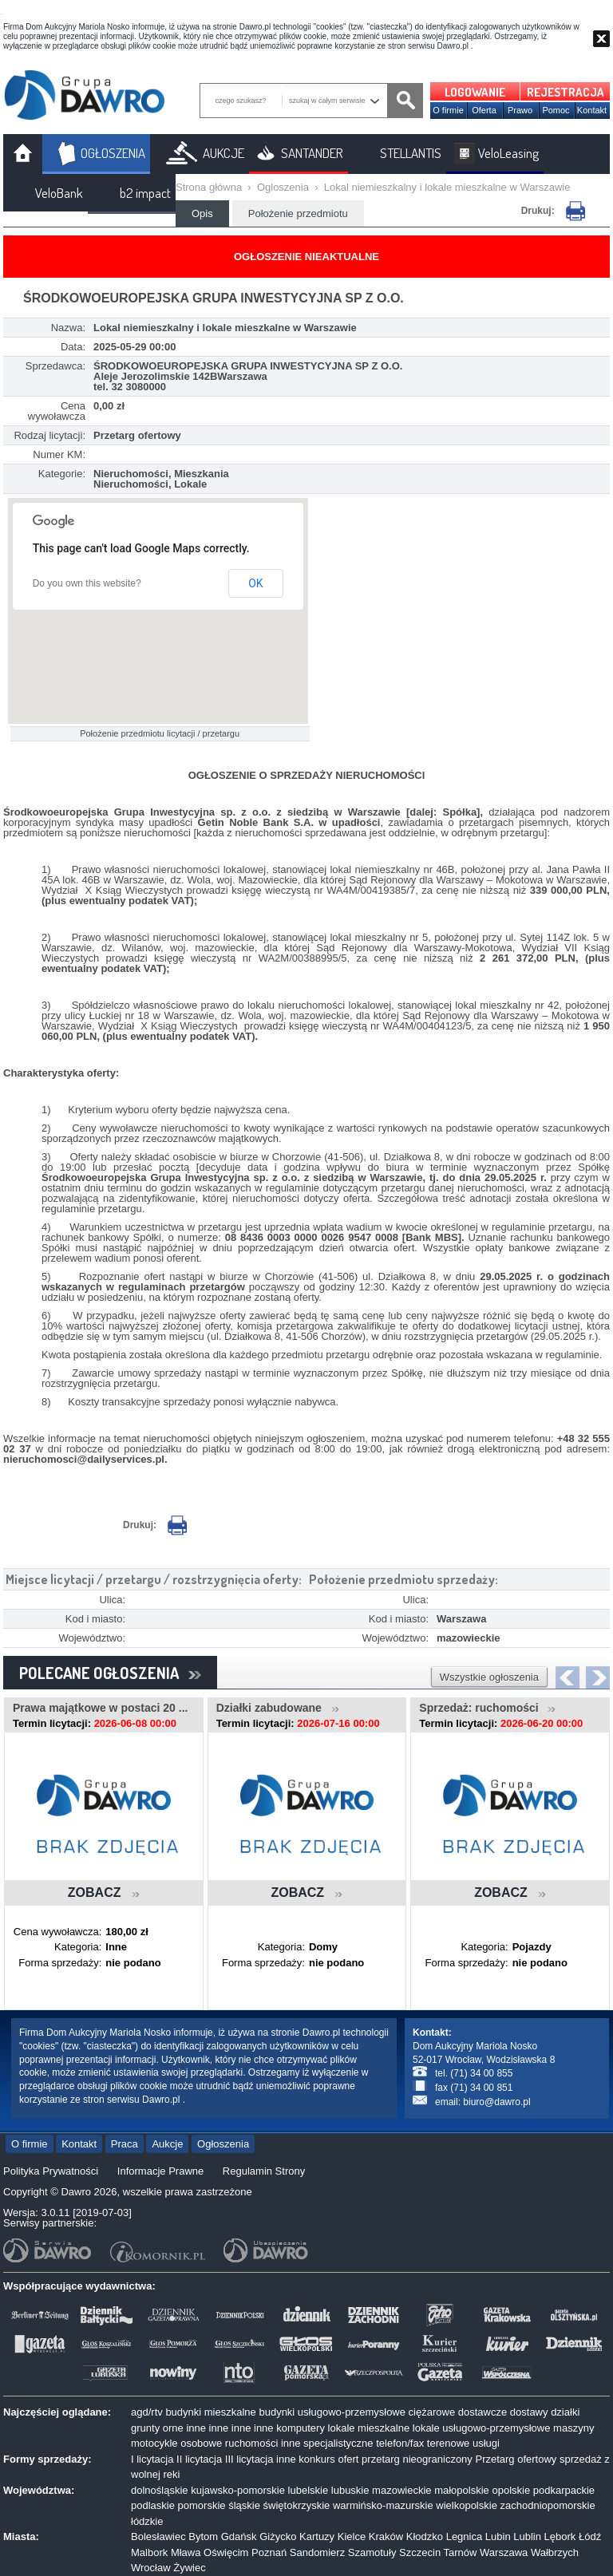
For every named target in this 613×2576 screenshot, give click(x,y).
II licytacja (199, 2459)
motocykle (154, 2443)
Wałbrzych (555, 2552)
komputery (300, 2428)
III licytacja (249, 2459)
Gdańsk (239, 2536)
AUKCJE (223, 152)
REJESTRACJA (565, 92)
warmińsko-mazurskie (383, 2505)
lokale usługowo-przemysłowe (482, 2428)
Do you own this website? (87, 583)
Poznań (269, 2552)
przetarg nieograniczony (417, 2459)
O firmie (448, 110)
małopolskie (461, 2490)
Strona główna (209, 187)
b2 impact (145, 192)
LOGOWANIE (475, 92)
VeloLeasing (508, 152)
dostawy (529, 2412)
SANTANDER (312, 152)
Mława (186, 2552)
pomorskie (202, 2505)
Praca (124, 2144)
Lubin (498, 2536)
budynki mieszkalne (210, 2412)
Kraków (386, 2536)
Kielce (352, 2536)
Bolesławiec (158, 2536)
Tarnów (460, 2552)
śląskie (244, 2505)
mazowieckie (401, 2490)
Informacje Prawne (160, 2171)
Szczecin (420, 2552)
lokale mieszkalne (369, 2428)
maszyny (573, 2428)
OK (255, 583)
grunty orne (157, 2428)
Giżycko (277, 2536)
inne (196, 2428)
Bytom (203, 2536)
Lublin (527, 2536)
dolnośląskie (159, 2490)
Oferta (484, 110)
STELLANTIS (410, 152)
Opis (202, 213)
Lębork (560, 2536)
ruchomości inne (263, 2443)
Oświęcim (226, 2552)
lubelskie (308, 2490)
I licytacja (152, 2459)
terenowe (448, 2443)
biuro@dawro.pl (496, 2102)
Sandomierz (317, 2552)
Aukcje (167, 2144)
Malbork (149, 2552)
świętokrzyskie (296, 2505)
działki (565, 2412)
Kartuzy (316, 2536)
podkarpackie (564, 2490)
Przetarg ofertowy (515, 2459)
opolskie (511, 2490)
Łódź (590, 2536)
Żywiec (189, 2568)
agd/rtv (147, 2412)
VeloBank (59, 192)
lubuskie (350, 2490)
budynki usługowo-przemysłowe (332, 2412)
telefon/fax (400, 2443)
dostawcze (482, 2412)
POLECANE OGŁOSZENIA (110, 1672)
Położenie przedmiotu (298, 213)
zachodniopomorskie (547, 2505)
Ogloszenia (283, 187)
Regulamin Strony (264, 2171)
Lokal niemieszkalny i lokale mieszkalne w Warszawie (447, 187)
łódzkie (147, 2521)
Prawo (520, 110)
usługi (486, 2443)
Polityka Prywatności (50, 2171)
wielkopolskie (466, 2505)
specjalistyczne (338, 2443)
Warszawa (504, 2552)
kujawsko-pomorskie (238, 2490)
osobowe (201, 2443)
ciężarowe (432, 2412)
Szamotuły (372, 2552)
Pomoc (555, 110)
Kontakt (592, 110)
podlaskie (153, 2505)
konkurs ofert (328, 2459)
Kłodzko (424, 2536)
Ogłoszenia (223, 2144)
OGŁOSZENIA (113, 152)
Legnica (464, 2536)
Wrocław (151, 2568)
